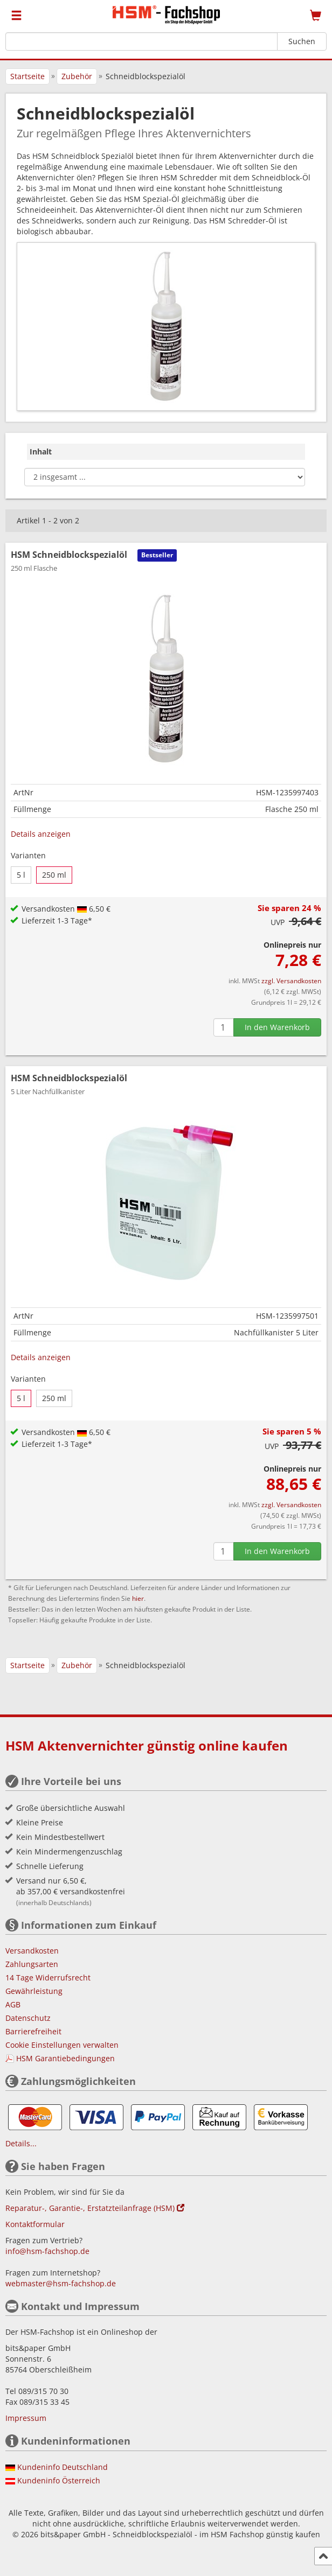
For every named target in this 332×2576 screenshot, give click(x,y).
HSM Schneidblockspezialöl (69, 1084)
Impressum (25, 2418)
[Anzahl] (223, 1027)
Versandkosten (32, 1950)
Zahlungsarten (31, 1964)
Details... (21, 2143)
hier (138, 1598)
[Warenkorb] (316, 16)
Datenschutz (28, 2018)
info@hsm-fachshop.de (47, 2251)
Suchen (301, 41)
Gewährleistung (34, 1991)
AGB (12, 2004)
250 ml (54, 875)
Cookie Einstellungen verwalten (62, 2045)
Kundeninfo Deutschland (62, 2467)
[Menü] (16, 16)
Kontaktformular (35, 2224)
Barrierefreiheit (33, 2031)
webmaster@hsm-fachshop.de (60, 2283)
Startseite (27, 76)
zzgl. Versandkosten (291, 981)
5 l (21, 875)
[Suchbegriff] (141, 41)
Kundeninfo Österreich (58, 2480)
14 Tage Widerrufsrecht (48, 1977)
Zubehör (76, 76)
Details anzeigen (41, 834)
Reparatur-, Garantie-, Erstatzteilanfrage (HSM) (94, 2208)
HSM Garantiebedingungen (65, 2058)
